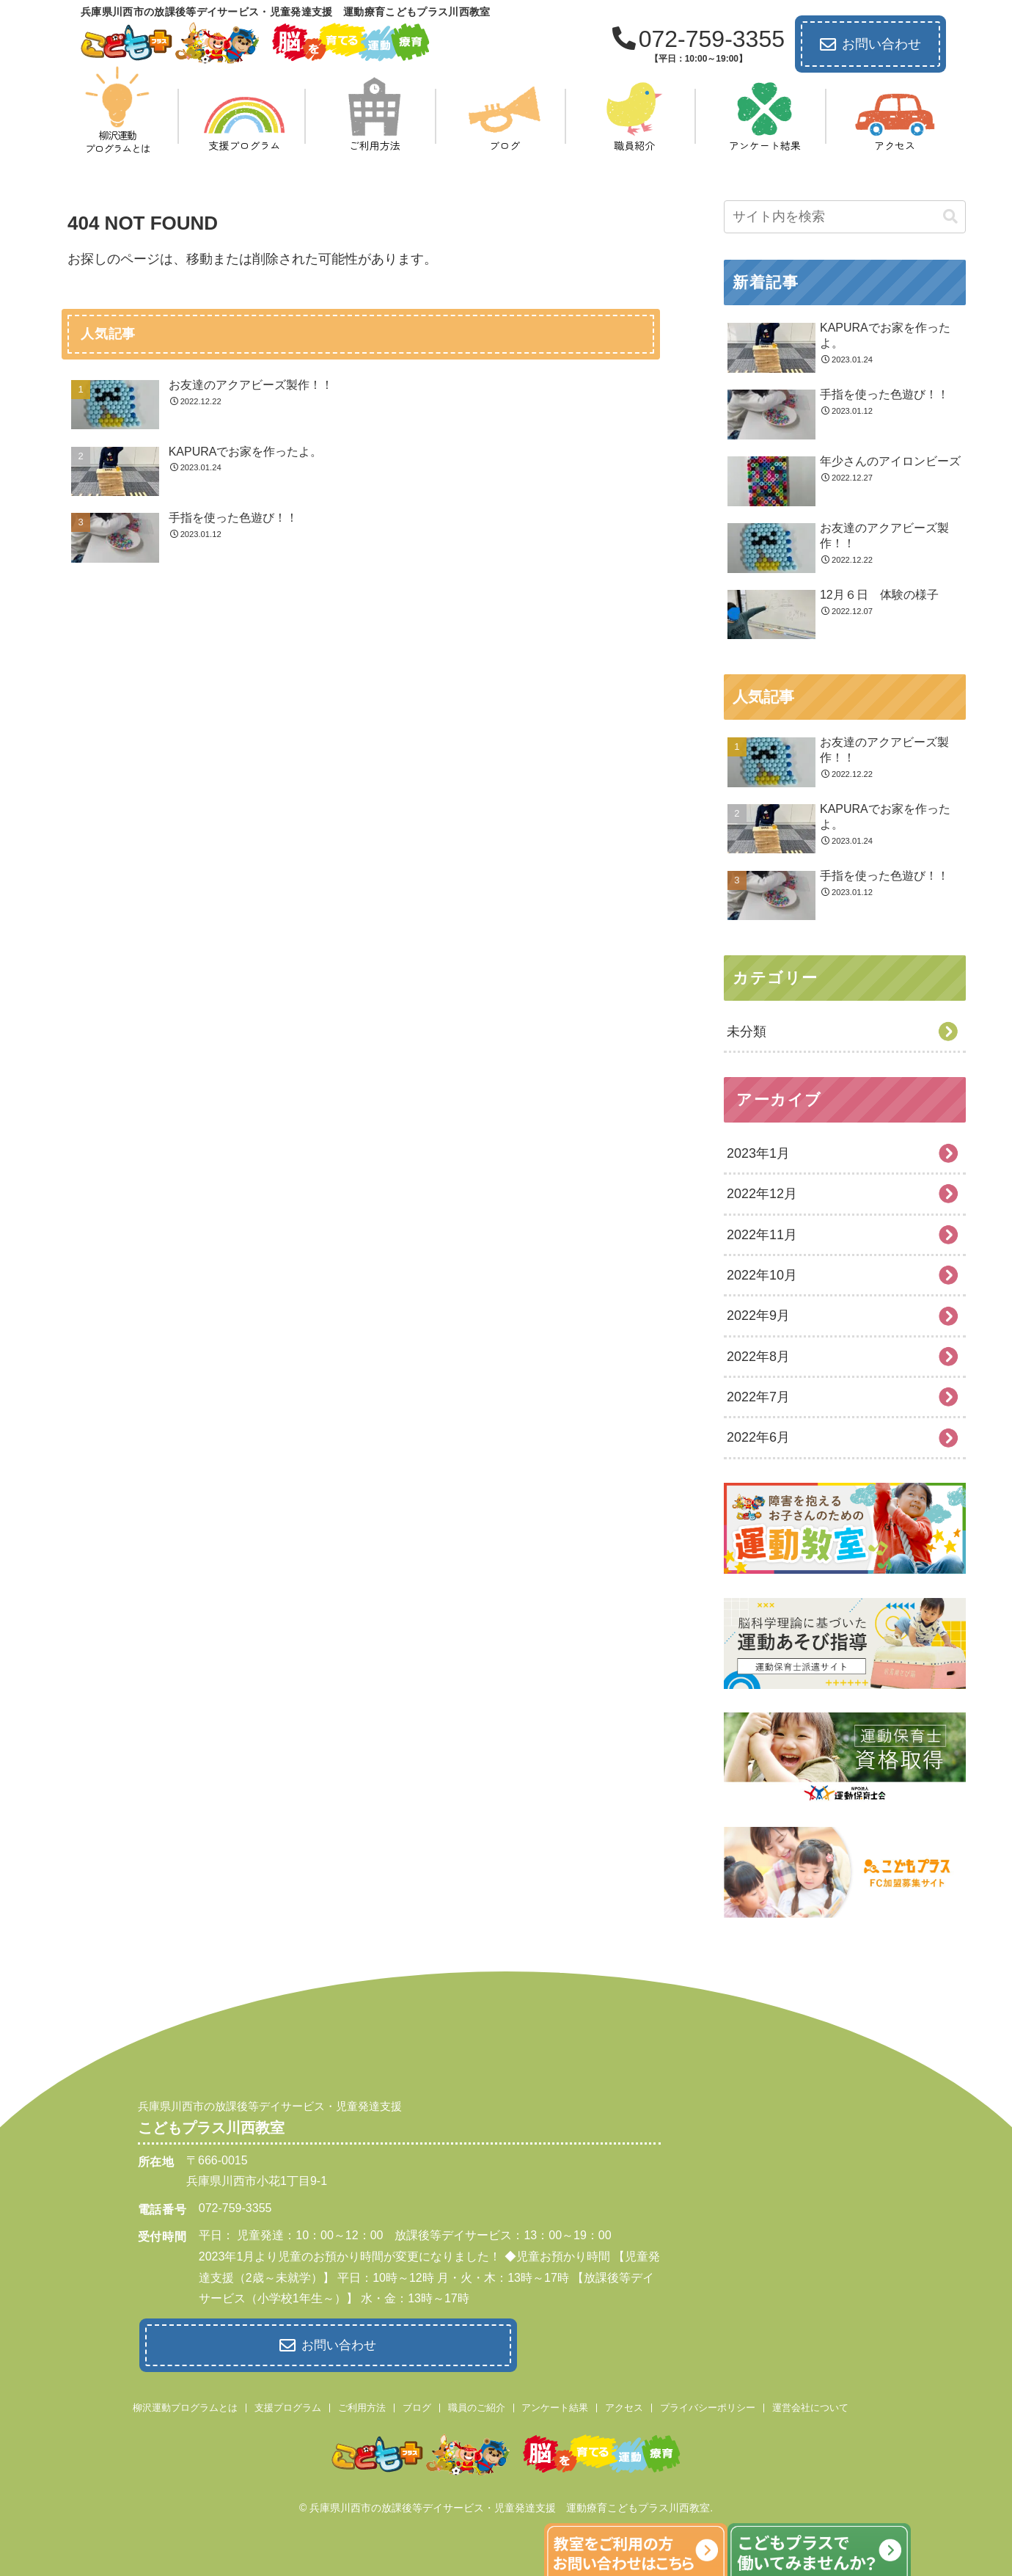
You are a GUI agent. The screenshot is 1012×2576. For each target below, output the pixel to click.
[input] (845, 216)
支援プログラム (287, 2404)
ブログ (417, 2404)
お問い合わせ (870, 45)
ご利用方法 (362, 2404)
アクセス (624, 2404)
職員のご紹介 (476, 2404)
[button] (950, 216)
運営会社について (810, 2404)
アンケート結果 (554, 2404)
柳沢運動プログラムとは (185, 2404)
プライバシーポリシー (707, 2404)
